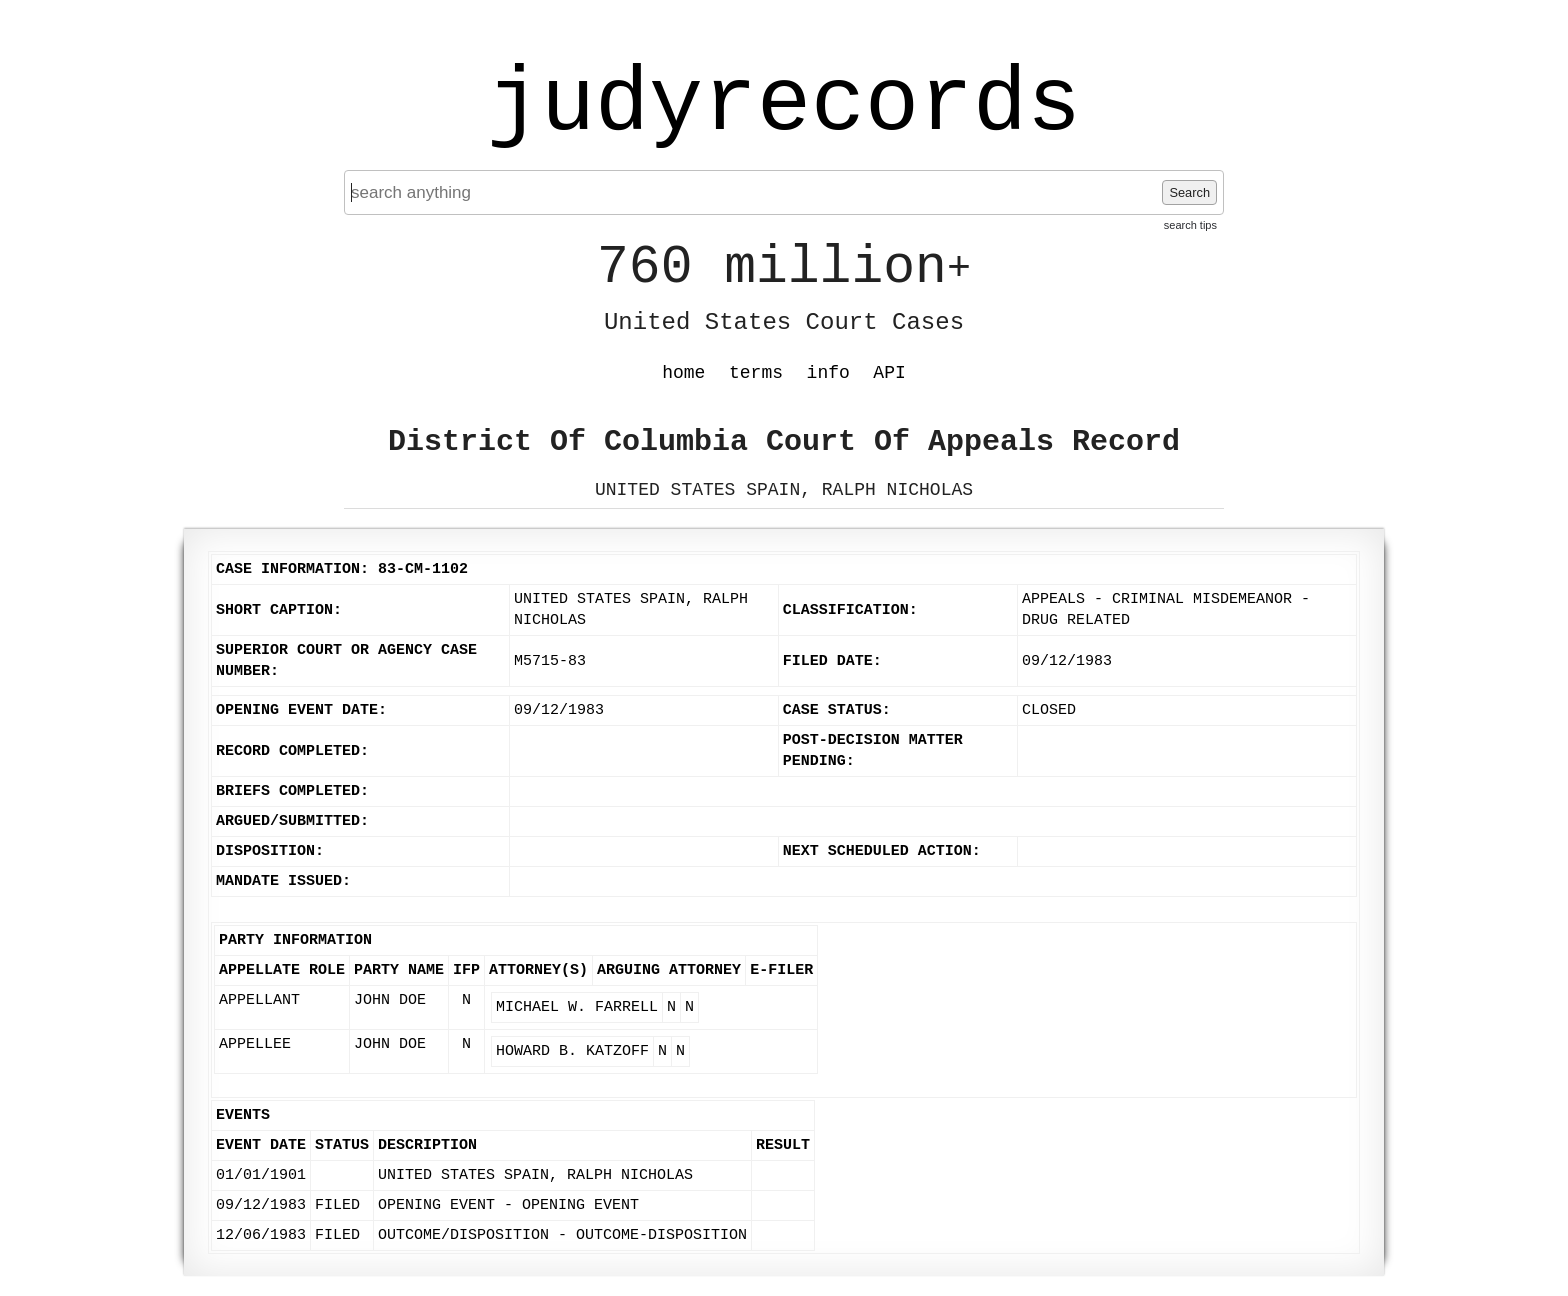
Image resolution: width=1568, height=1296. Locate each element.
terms (756, 373)
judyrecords (784, 105)
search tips (1190, 225)
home (683, 373)
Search (1189, 192)
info (828, 373)
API (889, 373)
